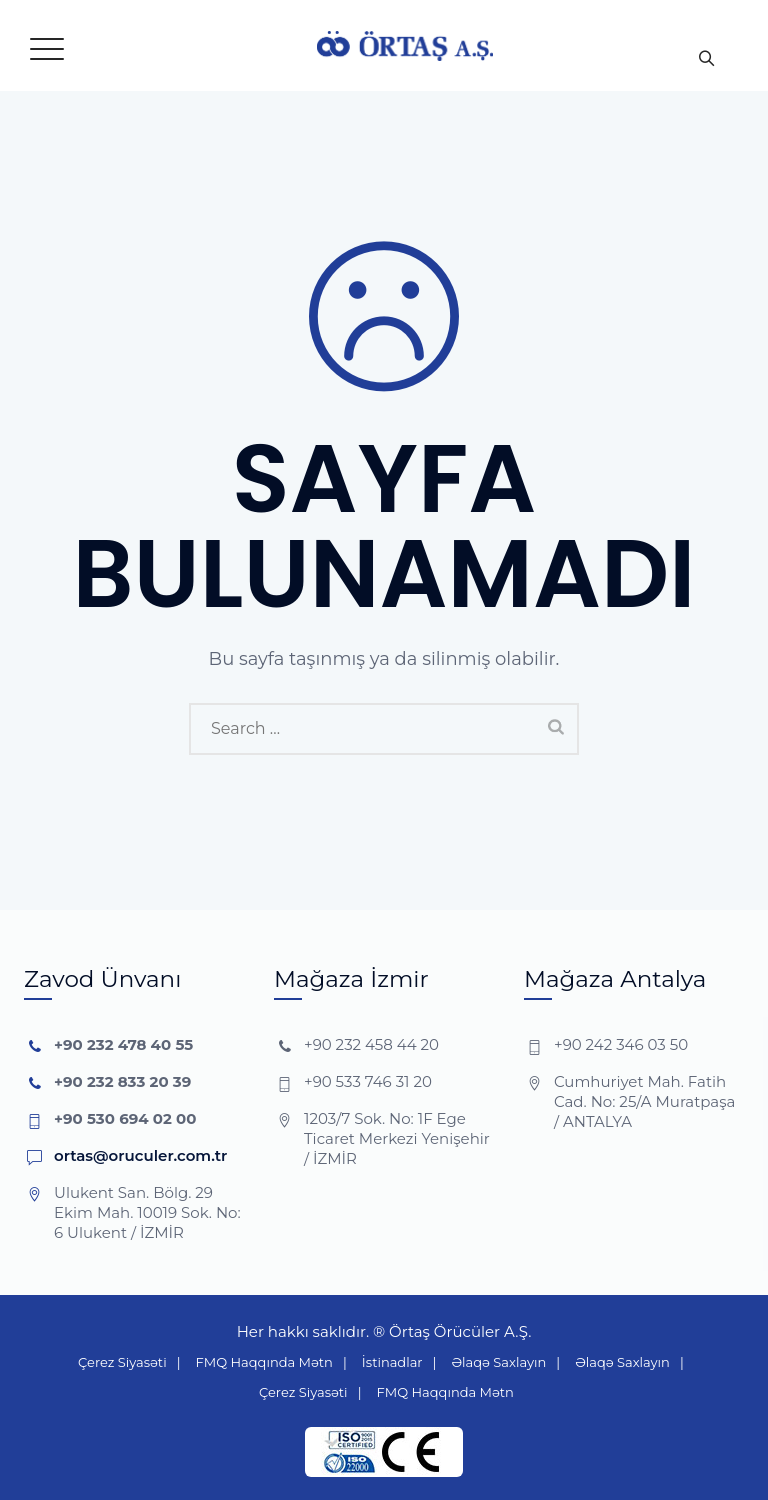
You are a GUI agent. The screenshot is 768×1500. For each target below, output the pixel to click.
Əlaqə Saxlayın (499, 1362)
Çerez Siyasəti (122, 1362)
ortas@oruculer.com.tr (140, 1155)
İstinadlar (392, 1362)
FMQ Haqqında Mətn (264, 1362)
